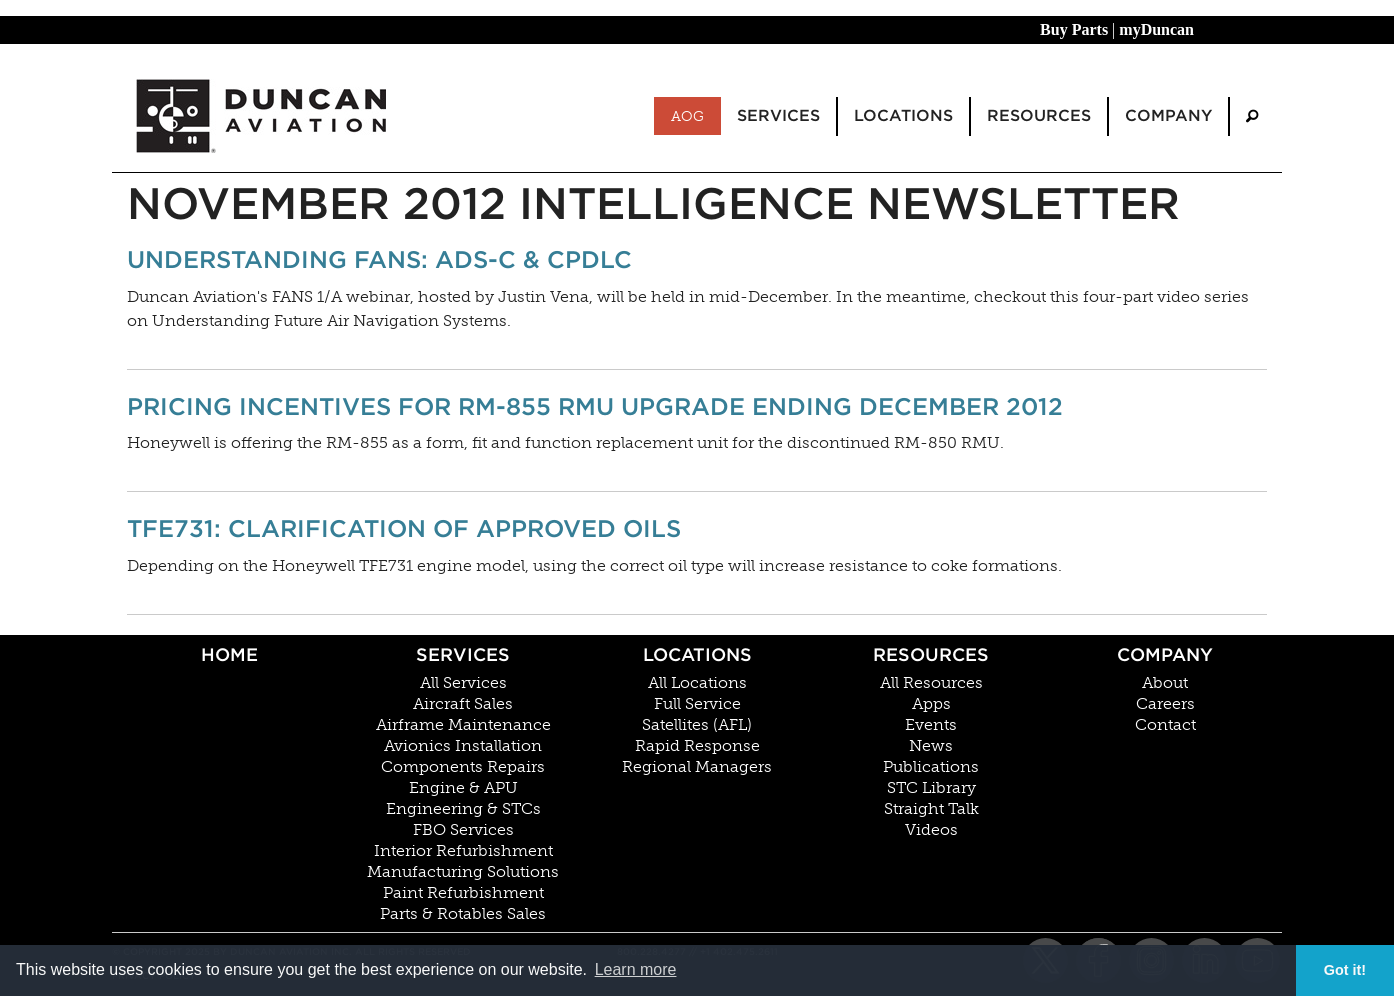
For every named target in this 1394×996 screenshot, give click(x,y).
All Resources (931, 683)
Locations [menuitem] (903, 115)
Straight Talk (931, 809)
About (1165, 683)
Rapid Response (697, 746)
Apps (931, 704)
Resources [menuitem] (1039, 115)
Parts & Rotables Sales (463, 914)
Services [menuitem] (778, 115)
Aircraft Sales (463, 704)
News (931, 746)
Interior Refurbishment (463, 851)
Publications (931, 767)
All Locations (697, 683)
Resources (931, 654)
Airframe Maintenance (463, 725)
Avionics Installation (463, 746)
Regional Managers (697, 767)
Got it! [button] (1345, 970)
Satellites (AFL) (697, 725)
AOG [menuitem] (687, 116)
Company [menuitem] (1168, 115)
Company (1165, 654)
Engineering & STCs (463, 809)
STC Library (931, 788)
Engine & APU (463, 788)
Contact (1165, 725)
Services (463, 654)
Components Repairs (463, 767)
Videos (931, 830)
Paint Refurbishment (463, 893)
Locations (697, 654)
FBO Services (463, 830)
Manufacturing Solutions (463, 872)
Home (229, 654)
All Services (463, 683)
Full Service (697, 704)
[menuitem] (1252, 116)
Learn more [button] (636, 969)
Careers (1165, 704)
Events (931, 725)
